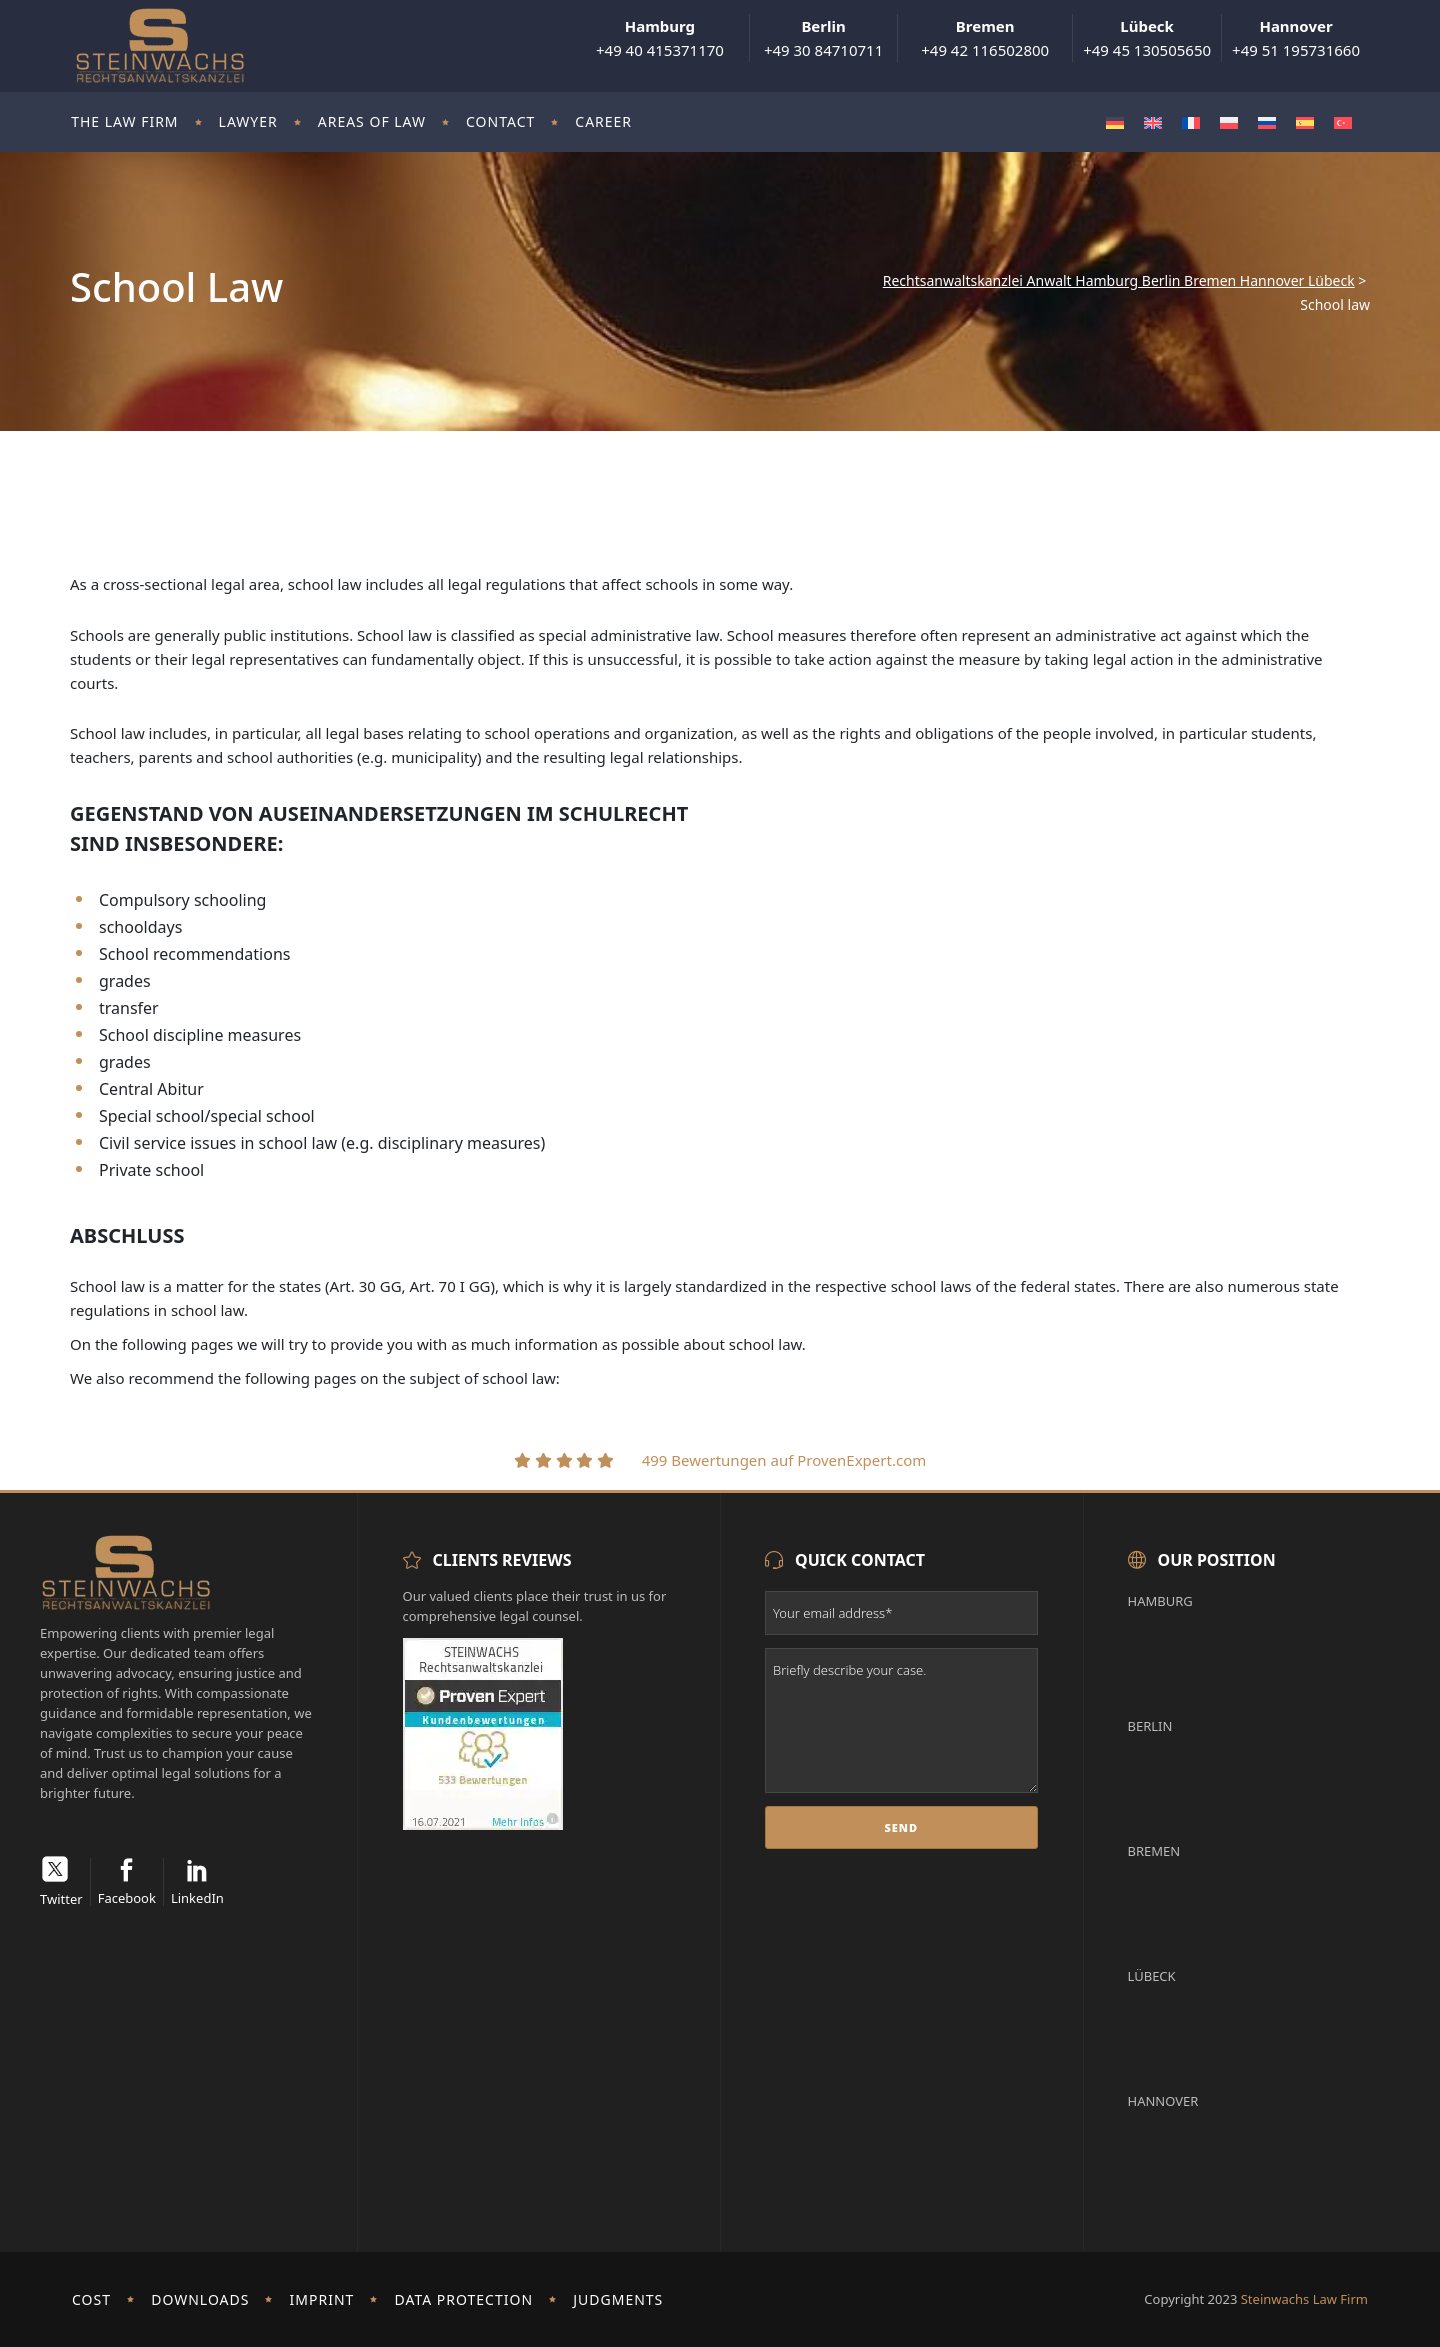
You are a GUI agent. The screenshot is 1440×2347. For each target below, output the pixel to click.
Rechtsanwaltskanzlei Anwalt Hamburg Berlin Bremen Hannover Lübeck (1119, 281)
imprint (322, 2299)
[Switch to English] (1153, 122)
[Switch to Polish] (1229, 122)
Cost (91, 2299)
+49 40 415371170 (660, 38)
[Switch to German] (1115, 122)
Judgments (618, 2299)
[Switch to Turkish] (1343, 122)
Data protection (464, 2299)
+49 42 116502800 (985, 38)
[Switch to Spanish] (1305, 122)
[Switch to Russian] (1267, 122)
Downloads (200, 2299)
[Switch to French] (1191, 122)
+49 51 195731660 (1296, 38)
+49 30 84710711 (823, 38)
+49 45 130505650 (1147, 38)
